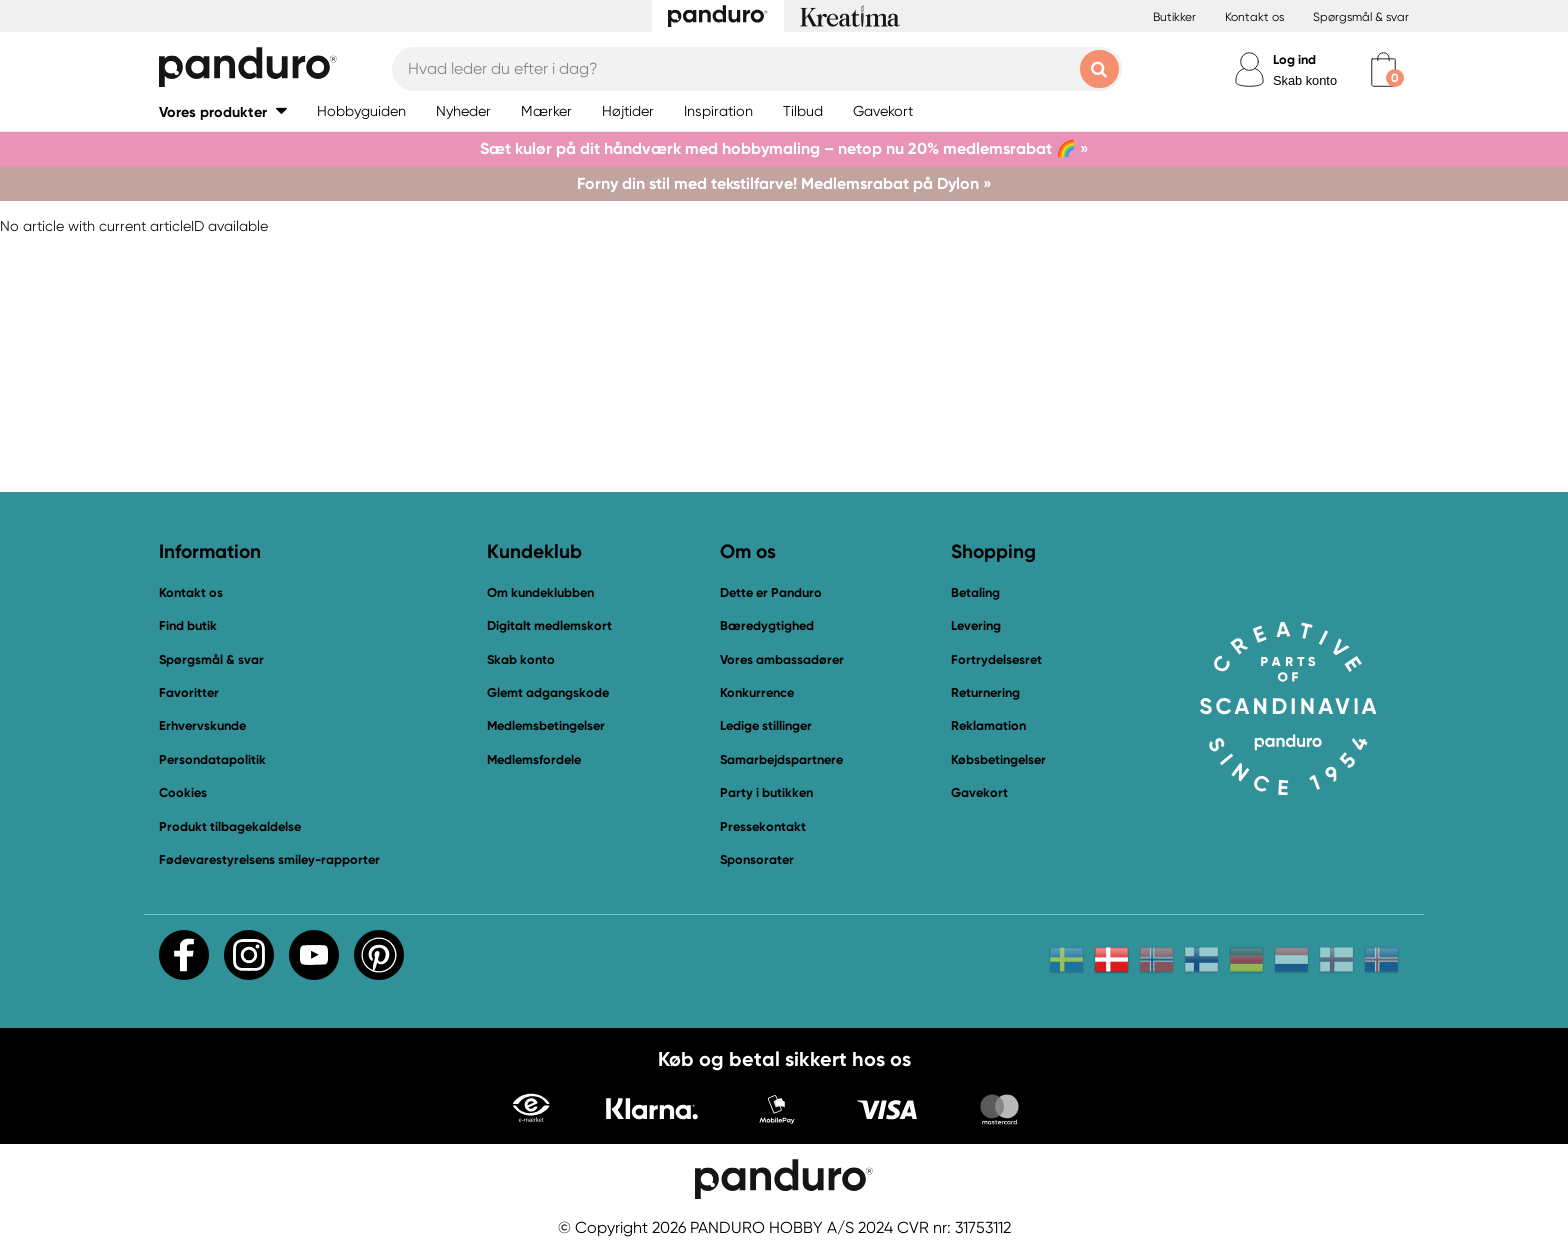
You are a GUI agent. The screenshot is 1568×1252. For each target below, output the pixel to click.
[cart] (1383, 69)
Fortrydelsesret (996, 659)
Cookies (183, 793)
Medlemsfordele (534, 759)
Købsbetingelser (998, 759)
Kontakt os (1254, 17)
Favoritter (189, 692)
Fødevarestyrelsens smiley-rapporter (269, 859)
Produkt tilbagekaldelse (230, 826)
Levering (976, 625)
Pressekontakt (763, 826)
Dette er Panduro (771, 592)
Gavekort (979, 792)
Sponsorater (757, 859)
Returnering (985, 692)
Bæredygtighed (767, 625)
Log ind (1294, 59)
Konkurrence (757, 692)
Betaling (975, 592)
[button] (223, 111)
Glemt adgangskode (548, 692)
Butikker (1174, 17)
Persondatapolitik (212, 759)
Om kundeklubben (540, 592)
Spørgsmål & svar (1361, 17)
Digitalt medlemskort (549, 625)
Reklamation (988, 725)
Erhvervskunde (202, 725)
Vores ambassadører (782, 659)
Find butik (188, 625)
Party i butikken (766, 792)
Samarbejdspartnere (781, 759)
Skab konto (1305, 80)
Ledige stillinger (766, 725)
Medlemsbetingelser (546, 725)
